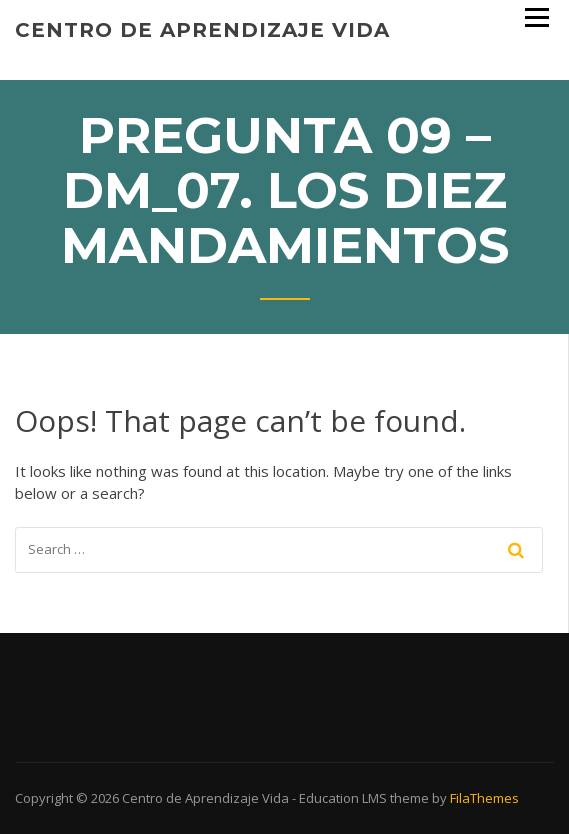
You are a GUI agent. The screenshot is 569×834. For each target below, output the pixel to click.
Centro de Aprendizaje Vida (202, 30)
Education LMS (343, 798)
